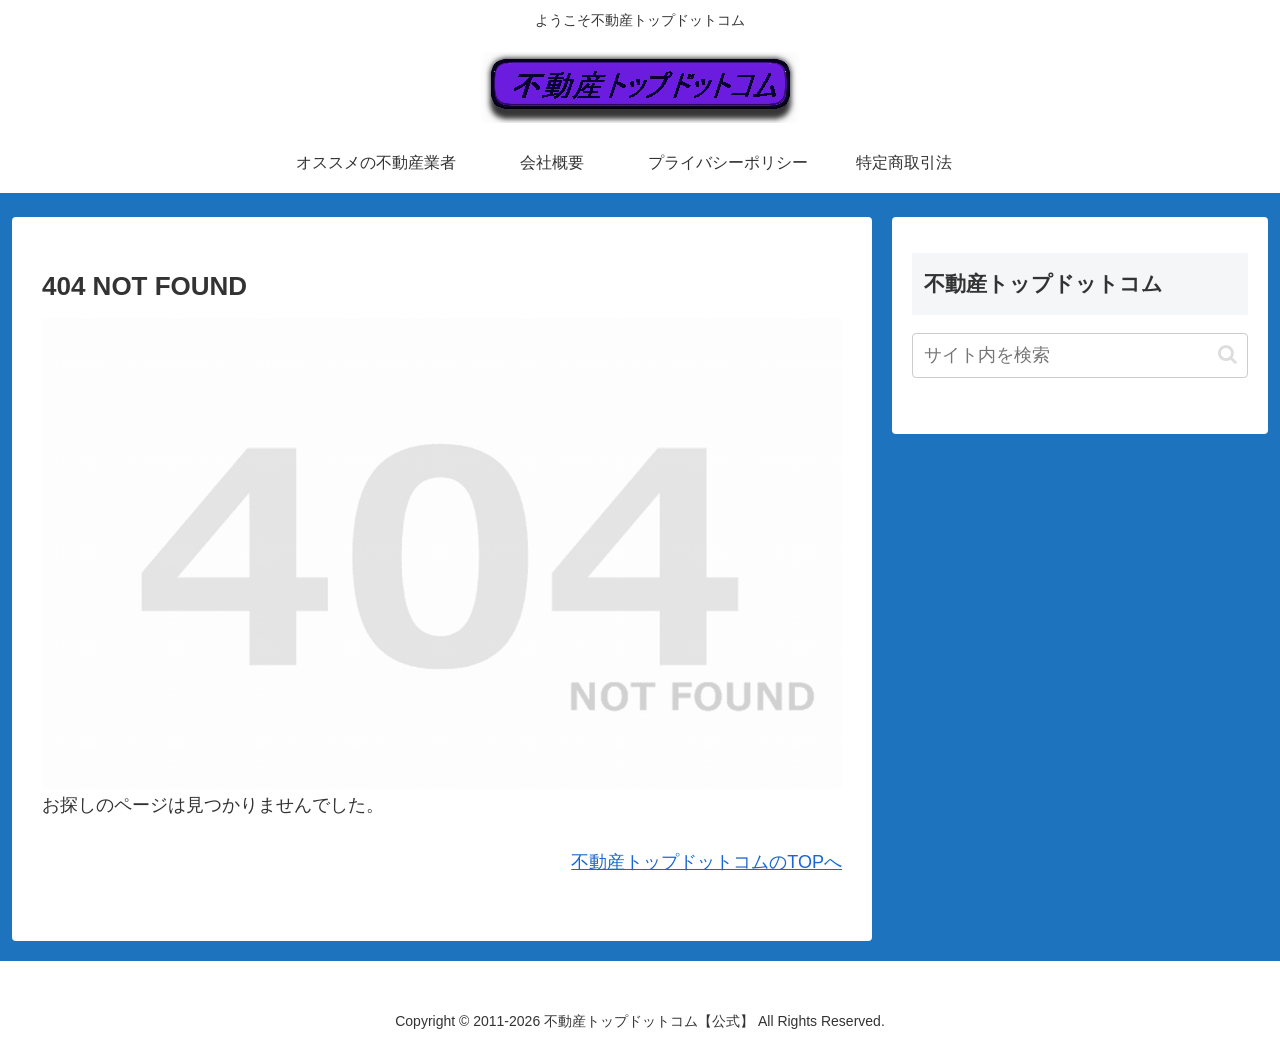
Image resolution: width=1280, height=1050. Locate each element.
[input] (1080, 355)
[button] (1227, 354)
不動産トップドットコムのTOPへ (706, 862)
